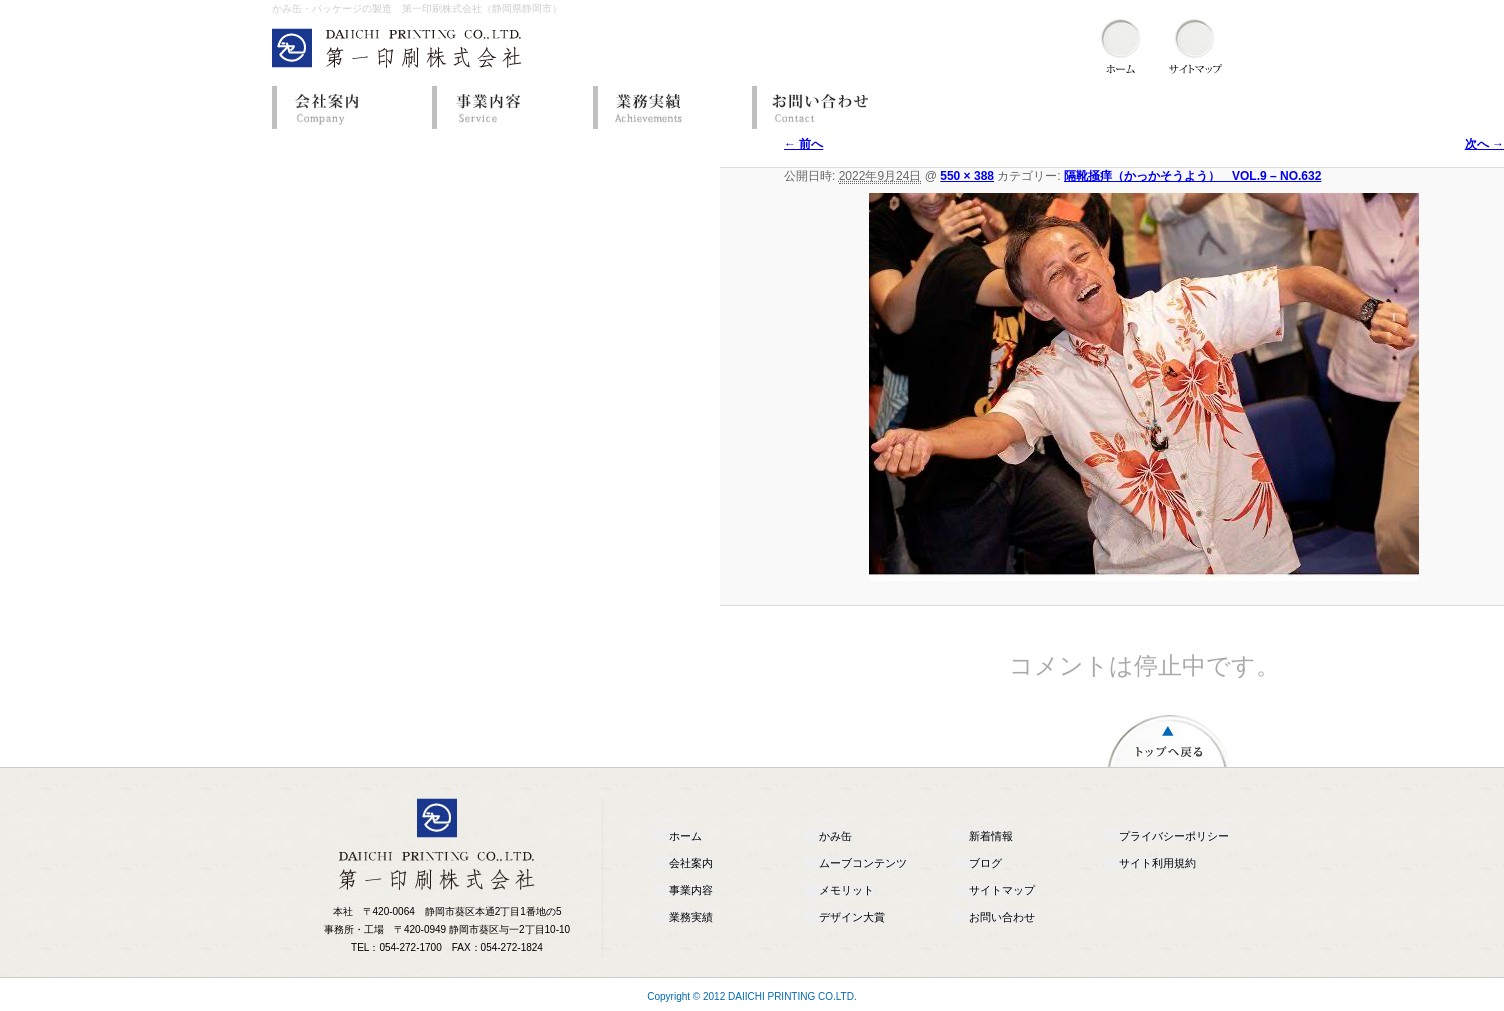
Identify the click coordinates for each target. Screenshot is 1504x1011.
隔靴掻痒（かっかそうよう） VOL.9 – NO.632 (1192, 176)
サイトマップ (1002, 890)
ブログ (985, 863)
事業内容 (507, 107)
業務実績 (667, 107)
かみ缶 (835, 836)
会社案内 (347, 107)
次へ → (1484, 144)
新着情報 (991, 836)
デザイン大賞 (852, 917)
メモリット (846, 890)
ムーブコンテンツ (863, 863)
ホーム (685, 836)
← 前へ (803, 144)
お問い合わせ (827, 107)
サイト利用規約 (1157, 863)
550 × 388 (967, 176)
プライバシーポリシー (1174, 836)
